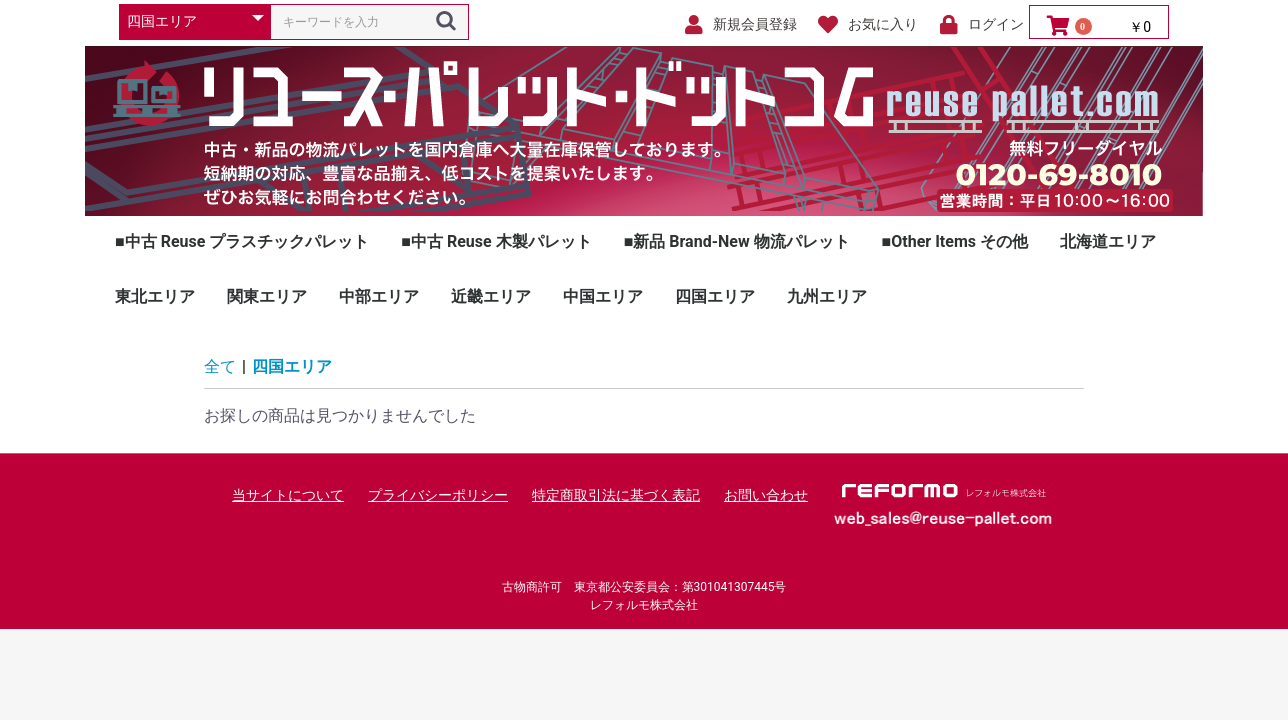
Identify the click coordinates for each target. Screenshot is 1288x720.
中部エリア (379, 296)
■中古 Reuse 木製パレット (496, 241)
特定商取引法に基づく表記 (616, 495)
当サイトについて (288, 495)
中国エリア (603, 296)
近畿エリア (491, 296)
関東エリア (267, 296)
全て (220, 366)
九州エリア (827, 296)
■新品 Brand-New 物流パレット (737, 241)
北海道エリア (1108, 241)
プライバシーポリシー (438, 495)
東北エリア (155, 296)
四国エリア (715, 296)
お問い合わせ (766, 495)
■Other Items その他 (955, 241)
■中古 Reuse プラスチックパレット (242, 241)
